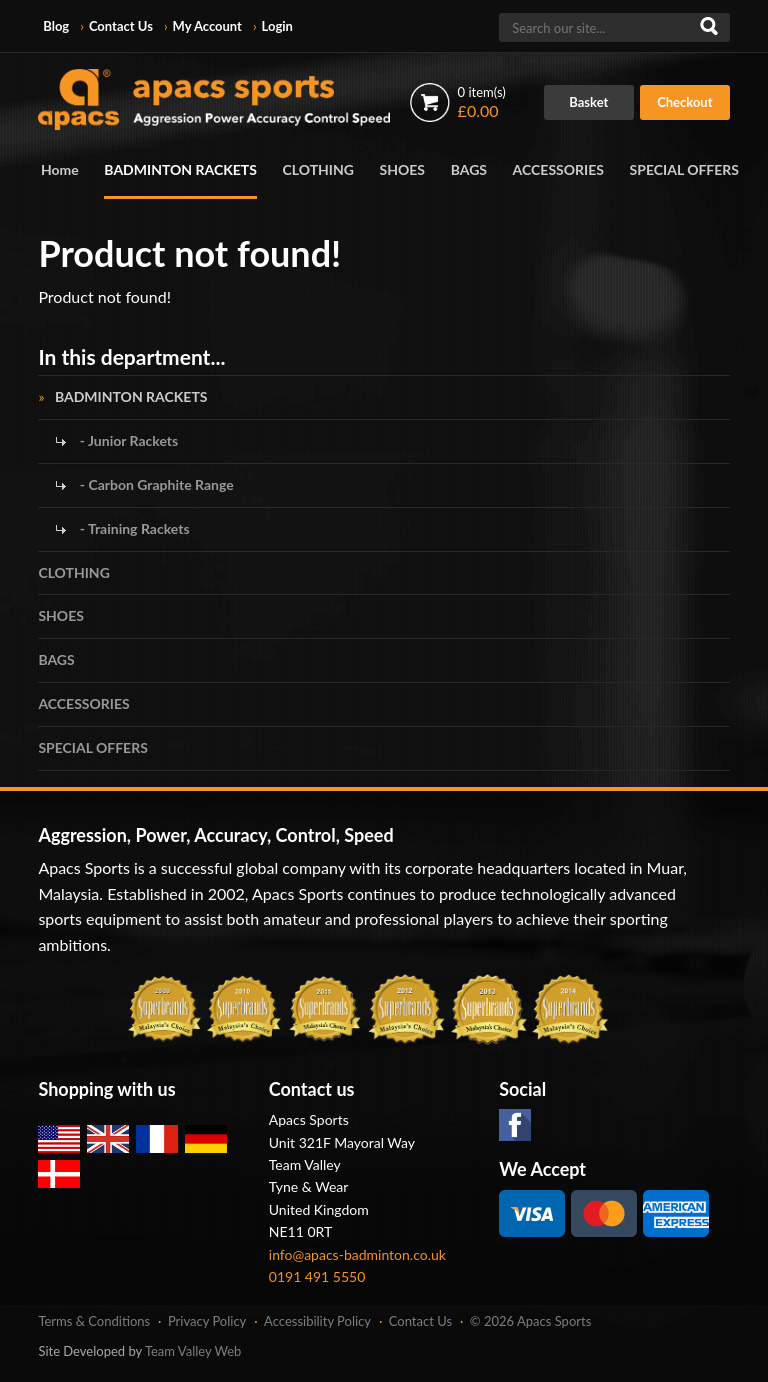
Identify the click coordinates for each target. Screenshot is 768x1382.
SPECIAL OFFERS (684, 169)
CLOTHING (318, 169)
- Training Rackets (132, 528)
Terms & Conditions (94, 1321)
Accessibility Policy (317, 1321)
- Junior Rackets (127, 440)
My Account (207, 26)
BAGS (469, 169)
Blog (56, 26)
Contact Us (121, 26)
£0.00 (482, 102)
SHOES (403, 169)
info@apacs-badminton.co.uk (357, 1254)
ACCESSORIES (558, 169)
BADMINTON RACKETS (180, 169)
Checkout (684, 102)
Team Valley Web (193, 1351)
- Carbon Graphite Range (154, 484)
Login (277, 26)
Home (60, 169)
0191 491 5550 (317, 1276)
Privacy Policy (207, 1321)
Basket (588, 102)
